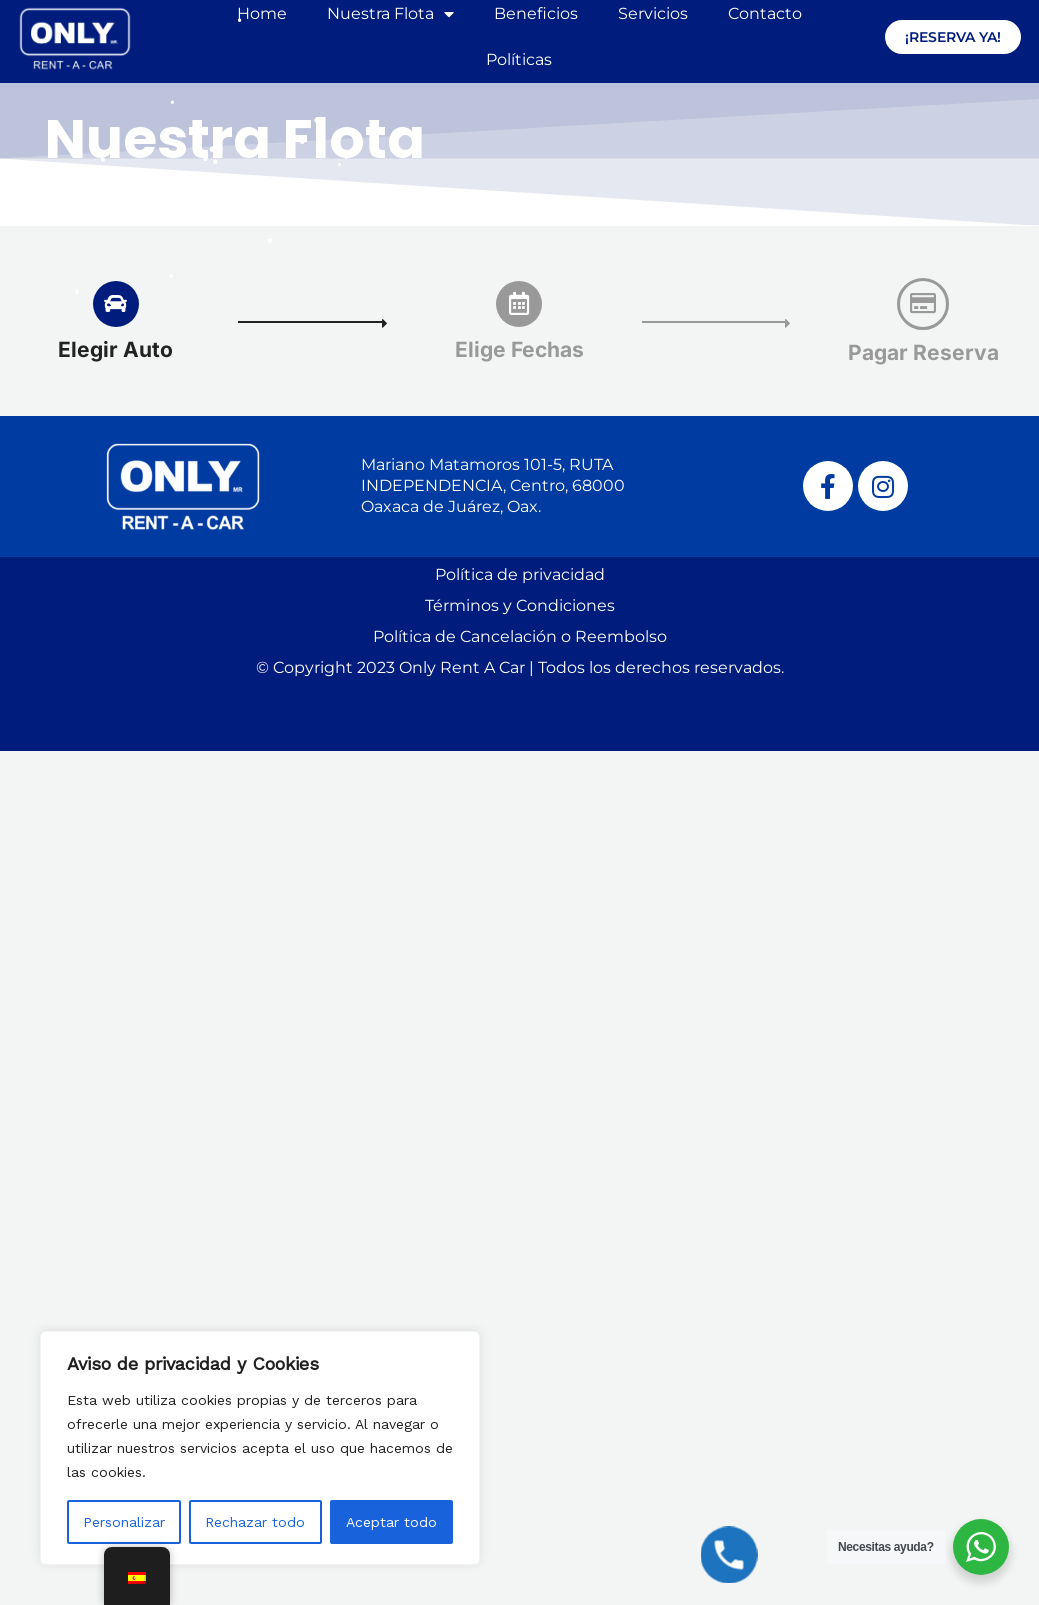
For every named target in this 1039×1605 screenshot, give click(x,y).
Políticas (519, 59)
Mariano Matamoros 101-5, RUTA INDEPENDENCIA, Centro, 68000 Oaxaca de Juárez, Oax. (493, 485)
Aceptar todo (391, 1522)
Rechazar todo (255, 1522)
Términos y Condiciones (520, 605)
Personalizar (124, 1522)
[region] (260, 1448)
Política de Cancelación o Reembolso (520, 636)
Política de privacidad (520, 574)
